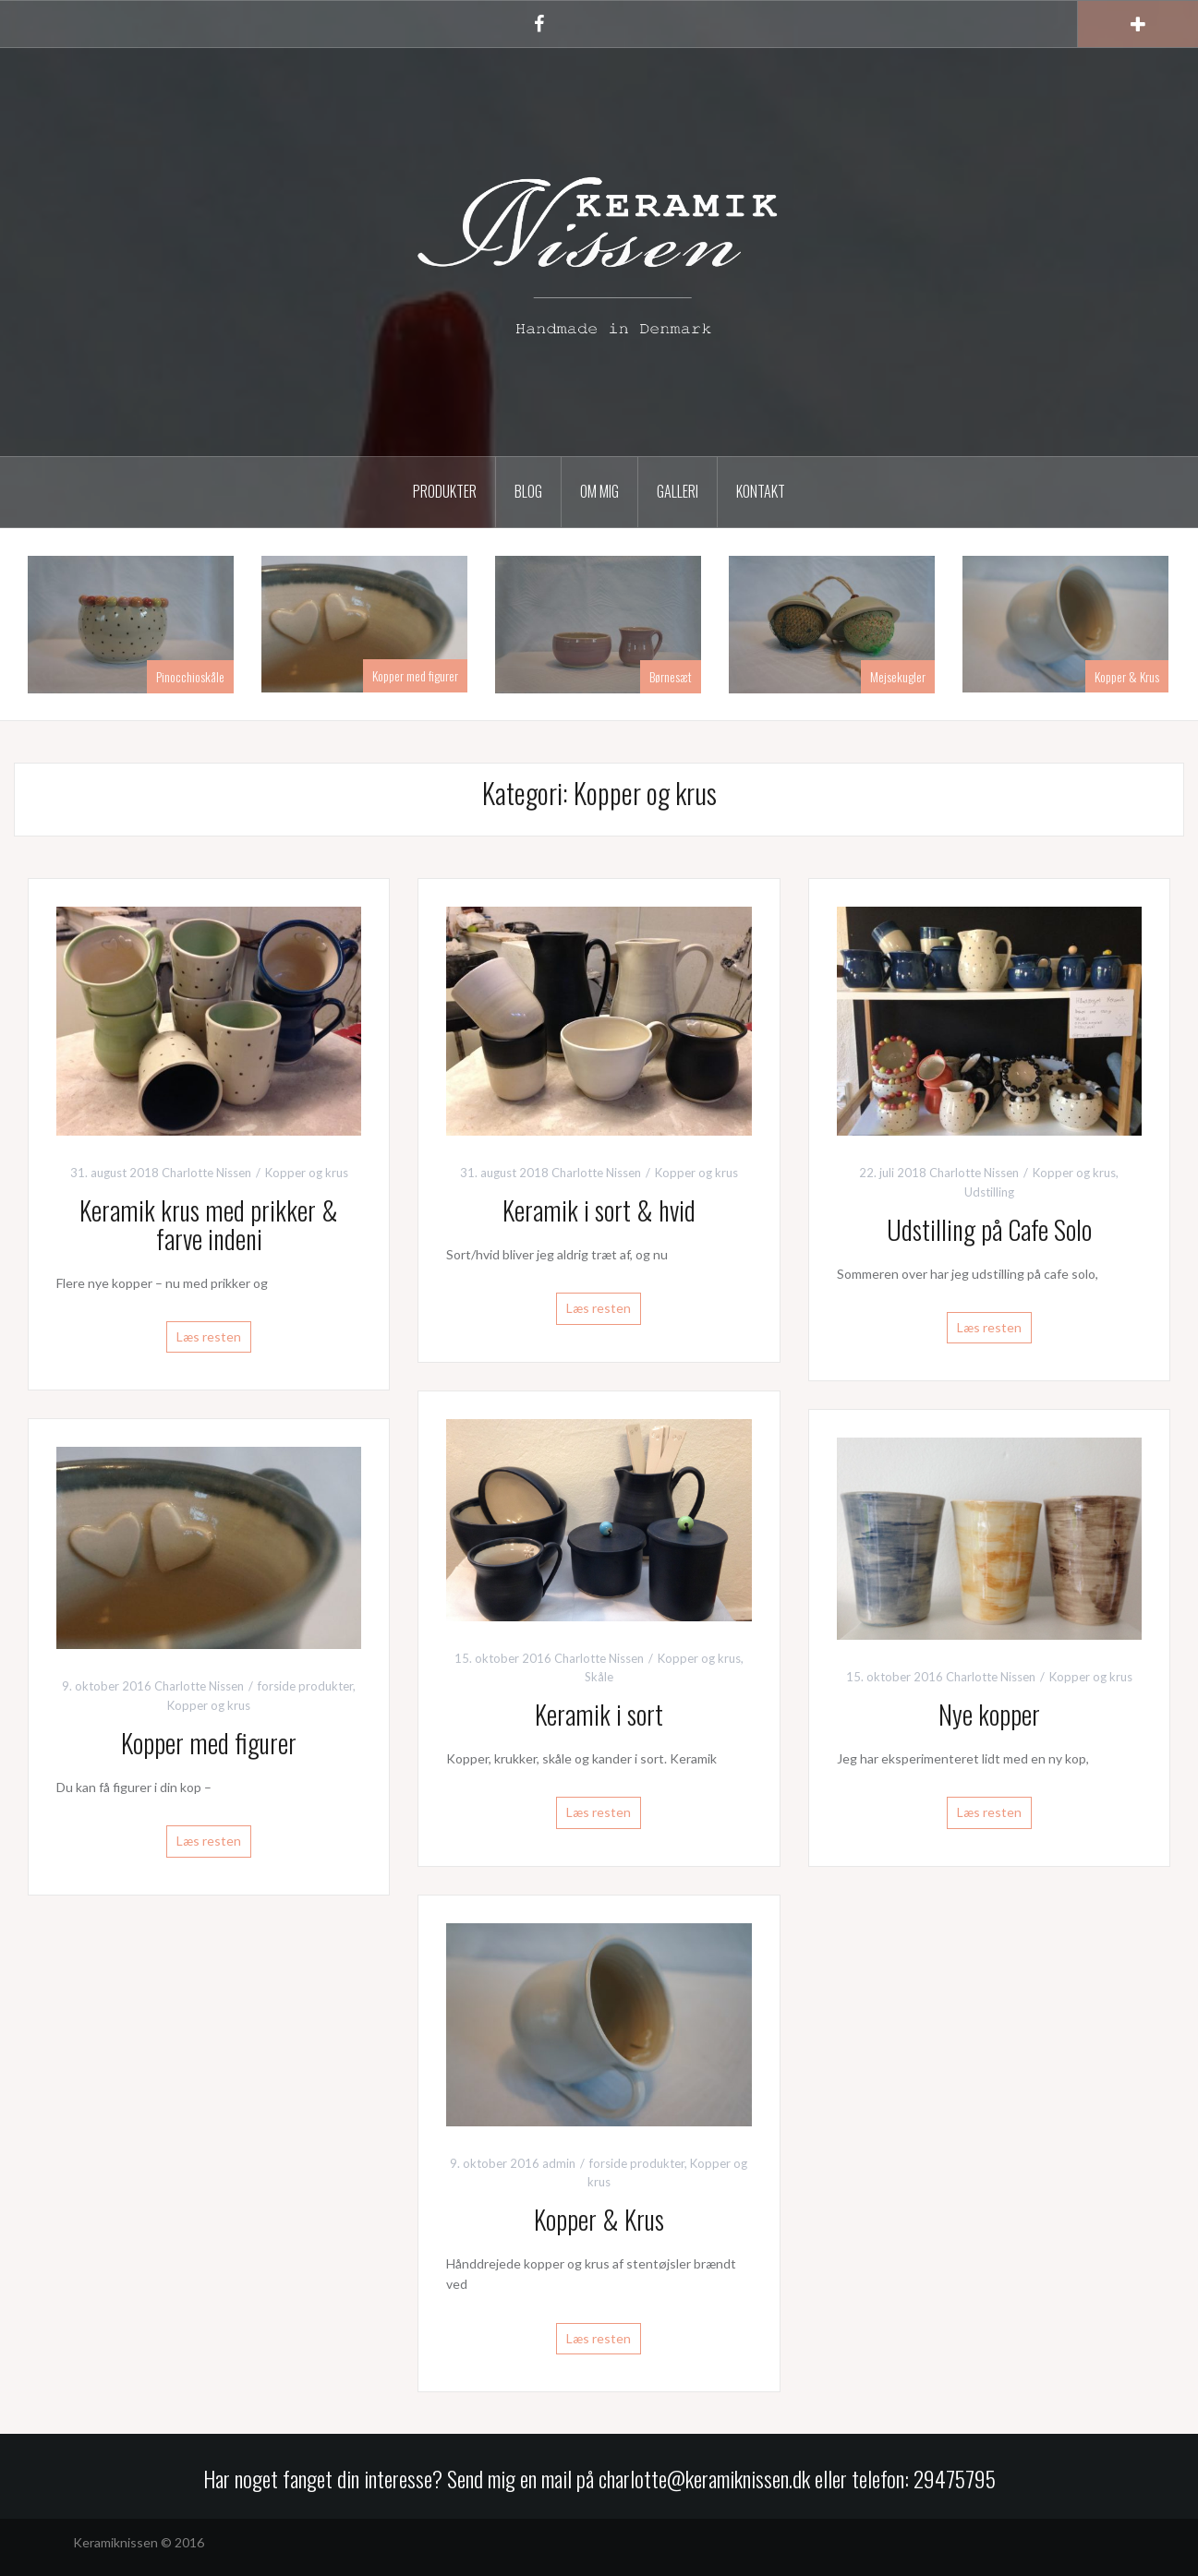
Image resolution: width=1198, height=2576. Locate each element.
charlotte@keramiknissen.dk (707, 2478)
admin (558, 2163)
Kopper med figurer (415, 675)
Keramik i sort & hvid (599, 1210)
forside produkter (305, 1686)
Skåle (599, 1676)
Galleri (677, 491)
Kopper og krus (306, 1172)
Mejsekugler (898, 676)
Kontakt (760, 491)
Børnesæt (670, 676)
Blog (528, 491)
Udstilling (989, 1192)
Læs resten (208, 1336)
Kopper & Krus (1127, 676)
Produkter (445, 491)
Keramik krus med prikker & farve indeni (208, 1224)
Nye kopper (989, 1714)
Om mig (599, 491)
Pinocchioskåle (190, 676)
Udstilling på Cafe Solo (989, 1229)
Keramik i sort (599, 1714)
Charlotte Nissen (206, 1172)
